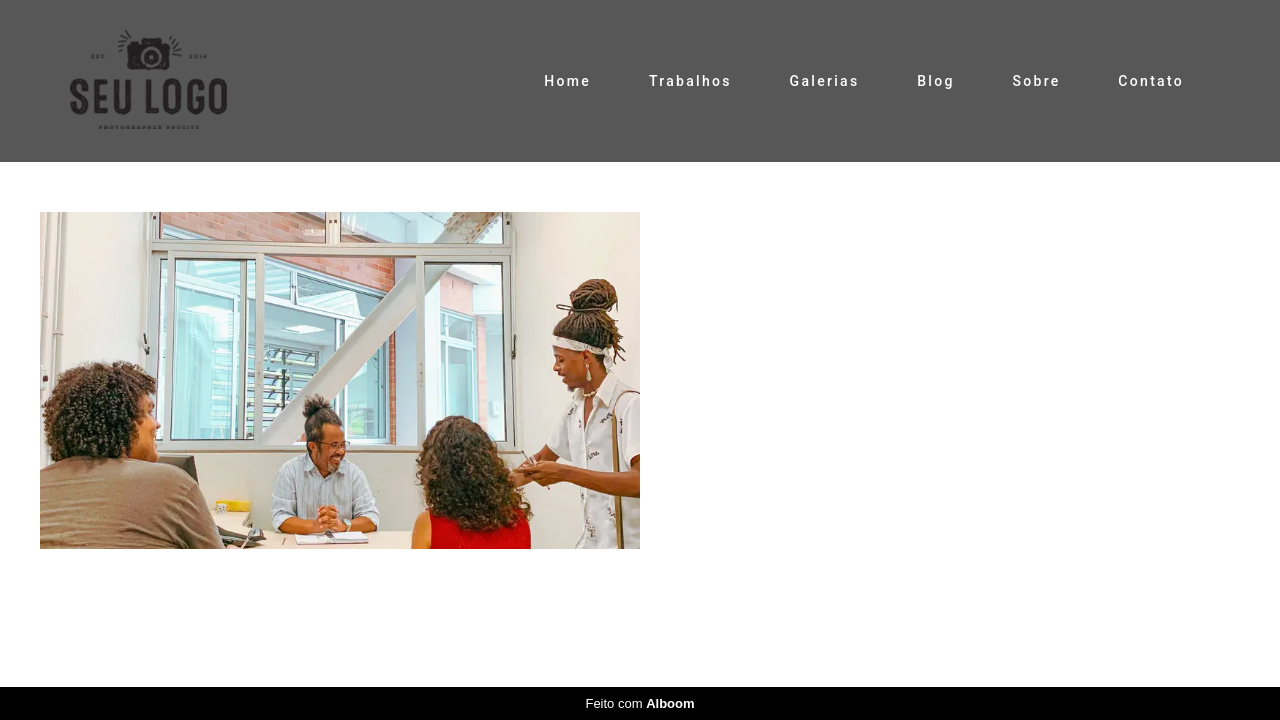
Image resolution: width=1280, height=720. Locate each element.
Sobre (1036, 81)
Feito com (639, 703)
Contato (1151, 81)
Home (567, 81)
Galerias (825, 81)
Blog (936, 81)
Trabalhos (690, 81)
